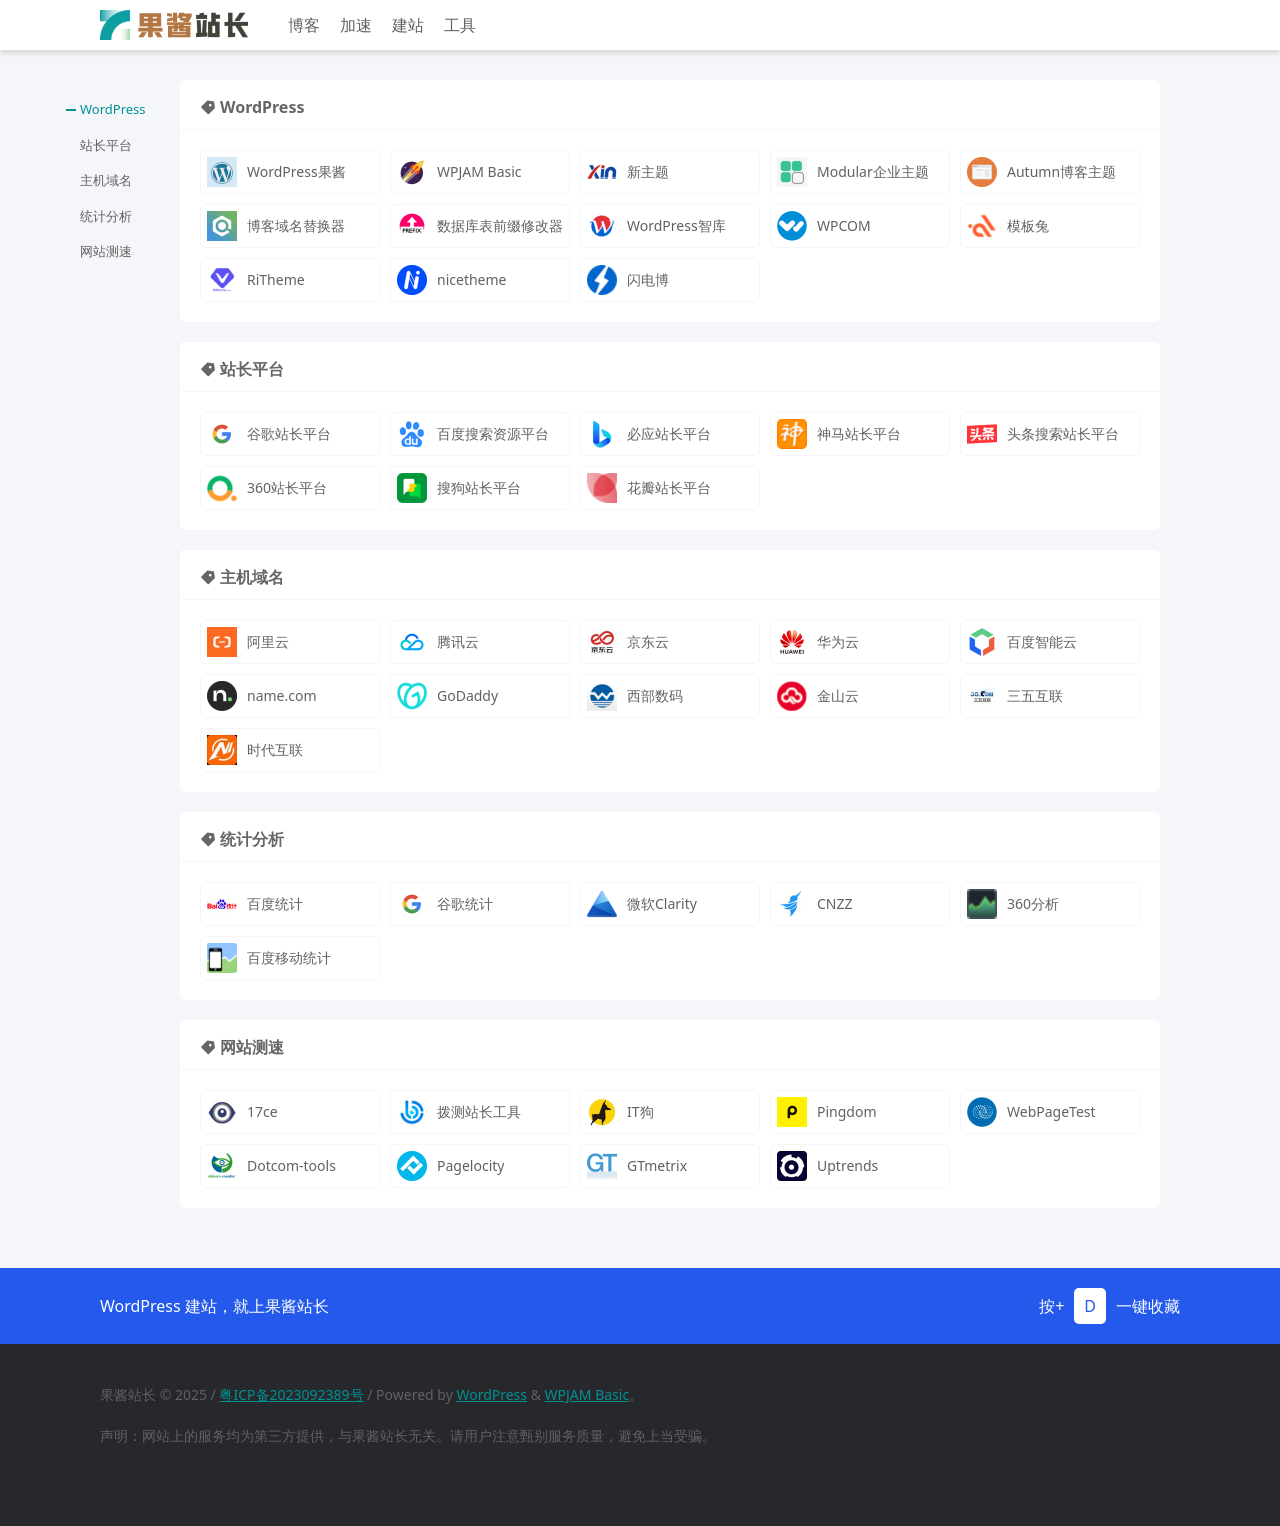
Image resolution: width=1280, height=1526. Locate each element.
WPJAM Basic (587, 1394)
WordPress (491, 1394)
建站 (408, 25)
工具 (460, 25)
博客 (304, 25)
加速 (356, 25)
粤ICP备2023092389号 (291, 1394)
